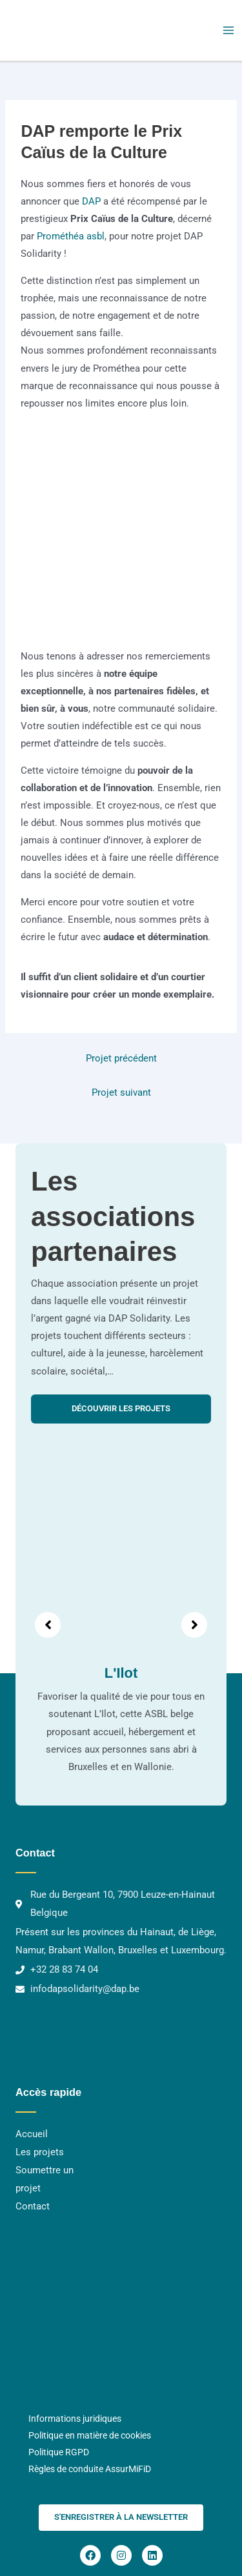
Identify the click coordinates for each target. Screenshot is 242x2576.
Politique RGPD (58, 2452)
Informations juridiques (74, 2418)
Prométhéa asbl (71, 236)
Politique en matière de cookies (89, 2435)
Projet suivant (121, 1092)
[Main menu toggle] (228, 30)
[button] (121, 2517)
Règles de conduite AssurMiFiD (89, 2469)
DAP (90, 201)
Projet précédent (121, 1058)
